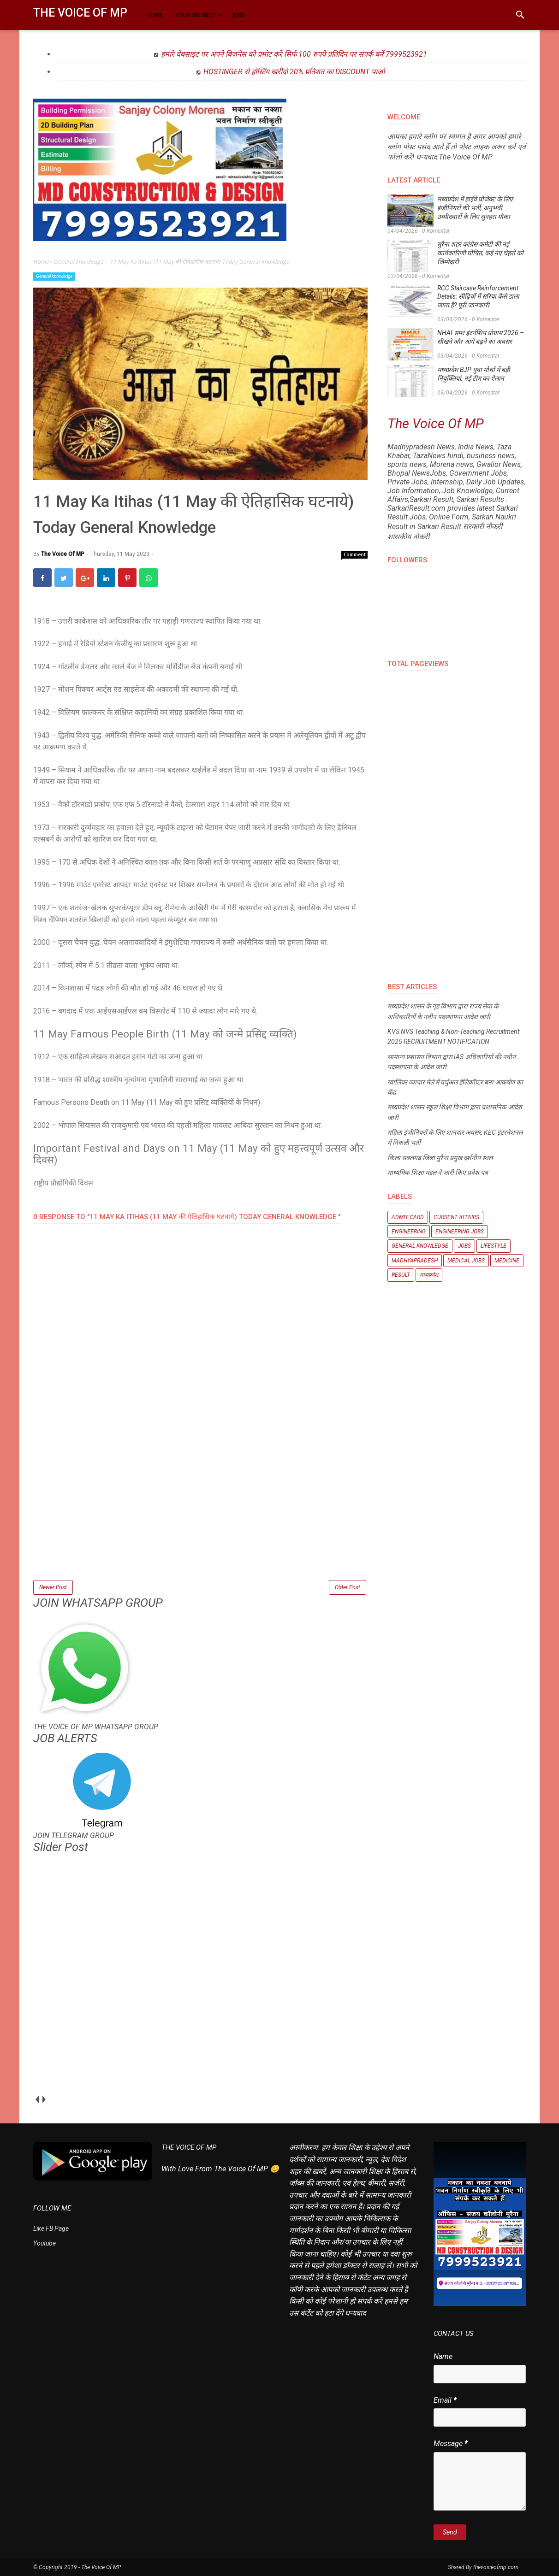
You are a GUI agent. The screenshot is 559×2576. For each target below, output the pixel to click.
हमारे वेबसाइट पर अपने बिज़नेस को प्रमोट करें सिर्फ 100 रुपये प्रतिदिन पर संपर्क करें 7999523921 (294, 54)
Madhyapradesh (415, 1260)
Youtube (44, 2243)
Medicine (506, 1260)
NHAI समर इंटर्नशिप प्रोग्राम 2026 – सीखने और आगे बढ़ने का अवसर (480, 337)
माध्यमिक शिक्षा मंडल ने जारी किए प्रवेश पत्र (437, 1172)
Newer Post (53, 1587)
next (43, 2099)
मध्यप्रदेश (429, 1275)
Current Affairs (456, 1217)
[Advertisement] (200, 1513)
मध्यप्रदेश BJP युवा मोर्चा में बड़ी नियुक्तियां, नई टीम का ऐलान (473, 374)
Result (401, 1275)
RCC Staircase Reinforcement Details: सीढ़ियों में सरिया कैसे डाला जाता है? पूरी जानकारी (478, 296)
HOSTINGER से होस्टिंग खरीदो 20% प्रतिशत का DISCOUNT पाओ (294, 71)
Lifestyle (493, 1246)
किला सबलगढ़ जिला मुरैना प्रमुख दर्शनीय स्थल (440, 1157)
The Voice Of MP (80, 12)
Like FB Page (51, 2228)
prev (36, 2099)
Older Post (347, 1587)
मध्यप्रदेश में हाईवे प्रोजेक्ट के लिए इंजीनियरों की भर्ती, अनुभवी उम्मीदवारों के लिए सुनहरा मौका (475, 207)
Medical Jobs (466, 1260)
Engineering (409, 1231)
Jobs (464, 1246)
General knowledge (54, 276)
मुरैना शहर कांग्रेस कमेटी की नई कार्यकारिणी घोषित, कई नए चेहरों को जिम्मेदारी (480, 253)
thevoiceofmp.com (495, 2567)
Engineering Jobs (459, 1231)
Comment (355, 554)
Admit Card (408, 1217)
